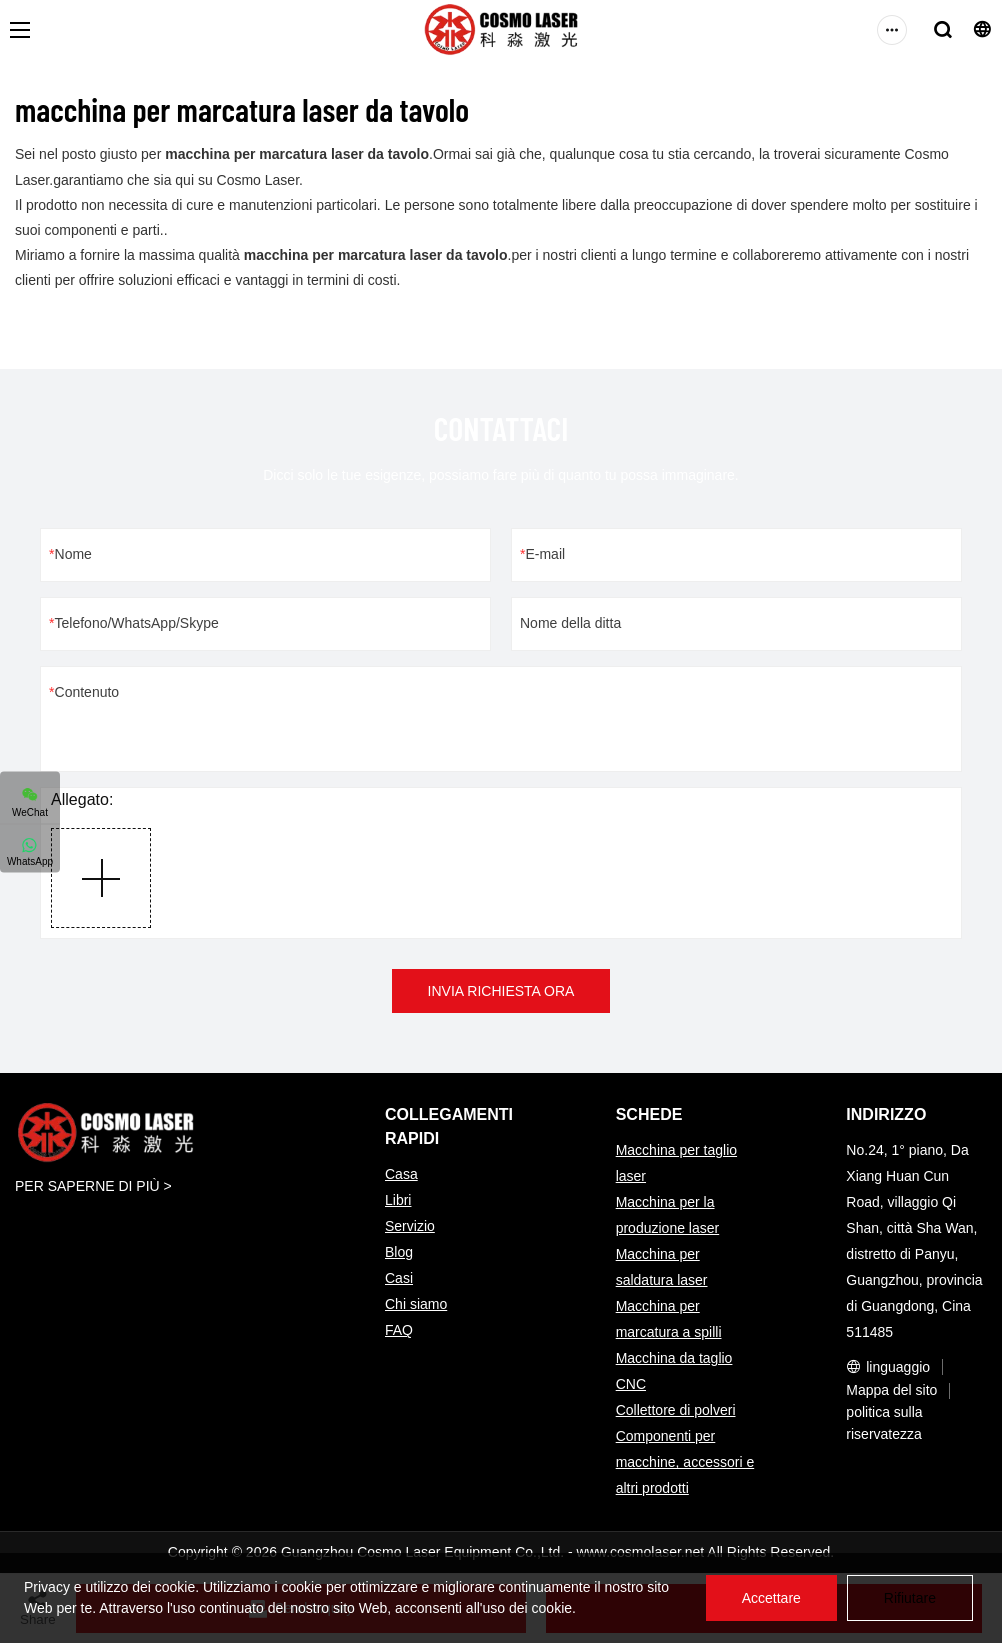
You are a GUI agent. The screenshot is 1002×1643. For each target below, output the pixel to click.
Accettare (771, 1598)
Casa (401, 1174)
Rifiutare (910, 1598)
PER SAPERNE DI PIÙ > (93, 1186)
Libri (398, 1200)
